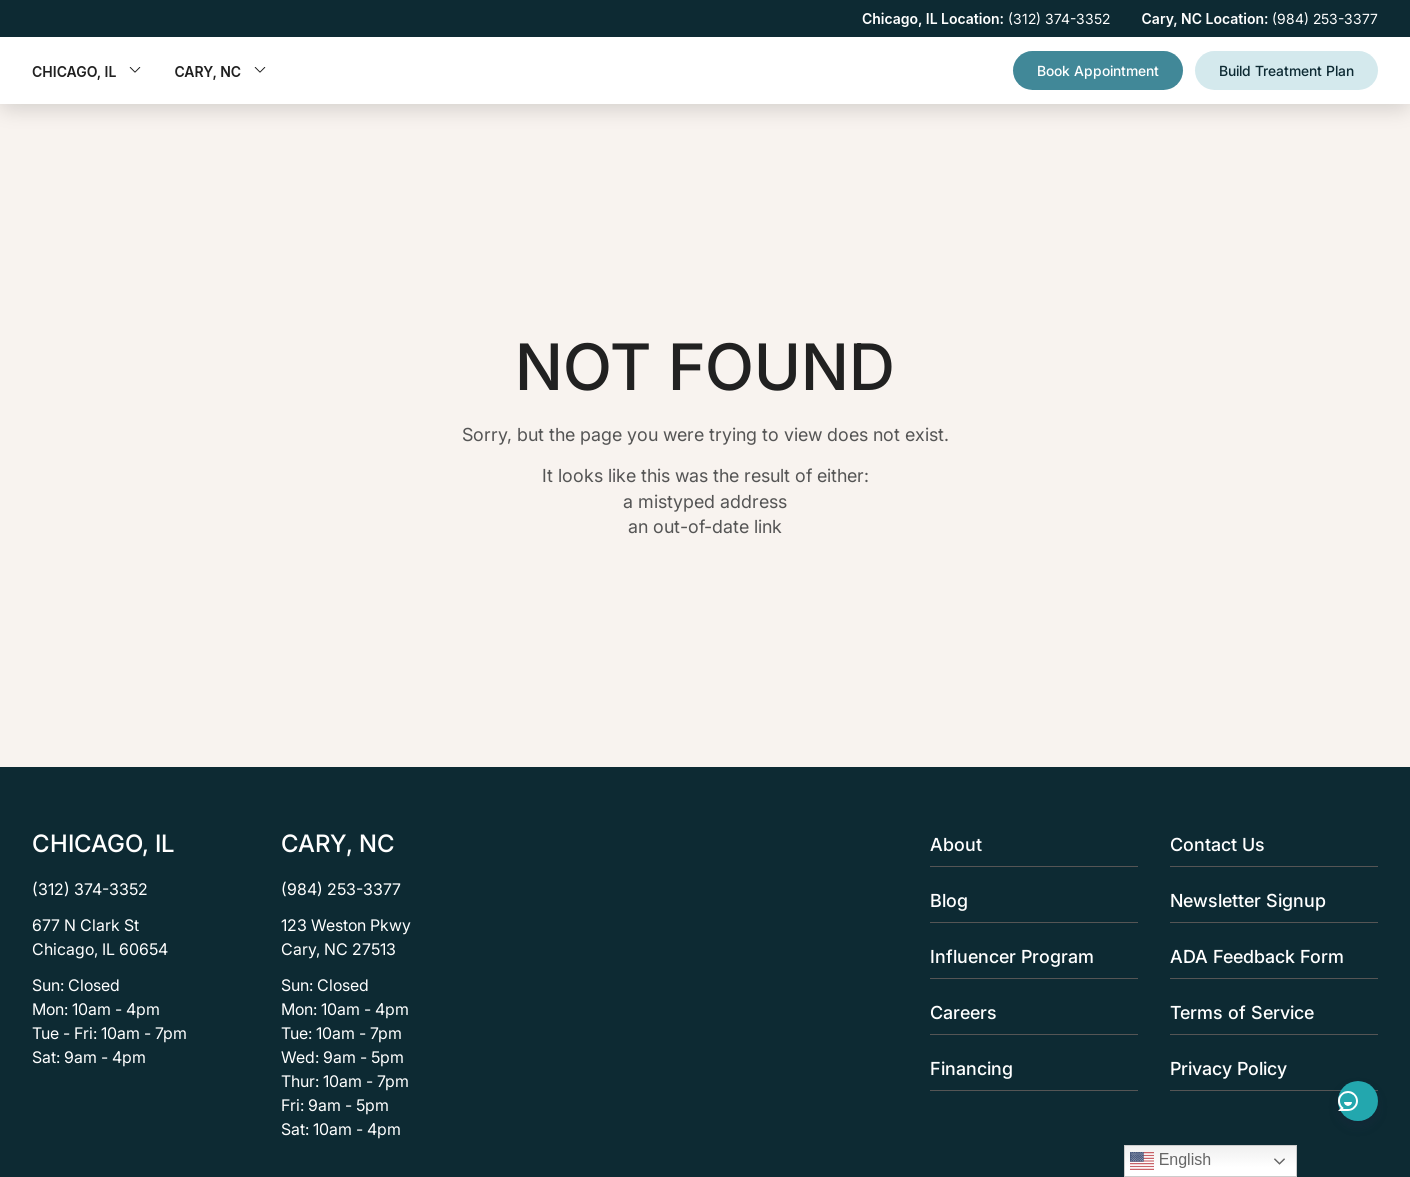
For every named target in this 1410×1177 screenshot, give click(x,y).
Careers (1028, 1012)
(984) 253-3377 (341, 889)
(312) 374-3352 (90, 889)
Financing (1028, 1068)
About (1028, 844)
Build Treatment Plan (1286, 70)
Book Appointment (1098, 70)
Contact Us (1268, 844)
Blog (1028, 900)
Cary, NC (220, 71)
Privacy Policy (1268, 1068)
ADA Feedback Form (1268, 956)
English (1170, 1161)
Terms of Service (1268, 1012)
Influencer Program (1028, 956)
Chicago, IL (87, 71)
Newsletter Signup (1268, 900)
